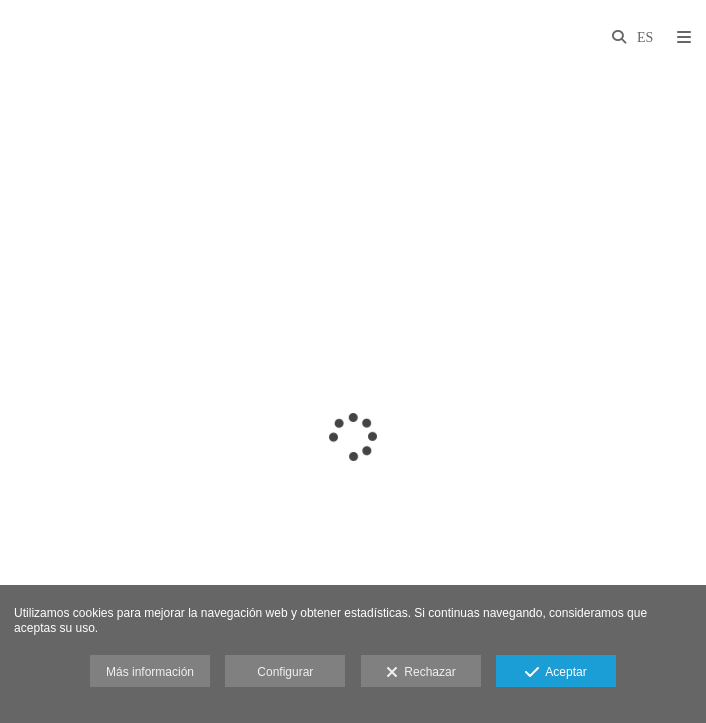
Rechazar (421, 673)
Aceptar (555, 673)
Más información (150, 672)
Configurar (285, 672)
